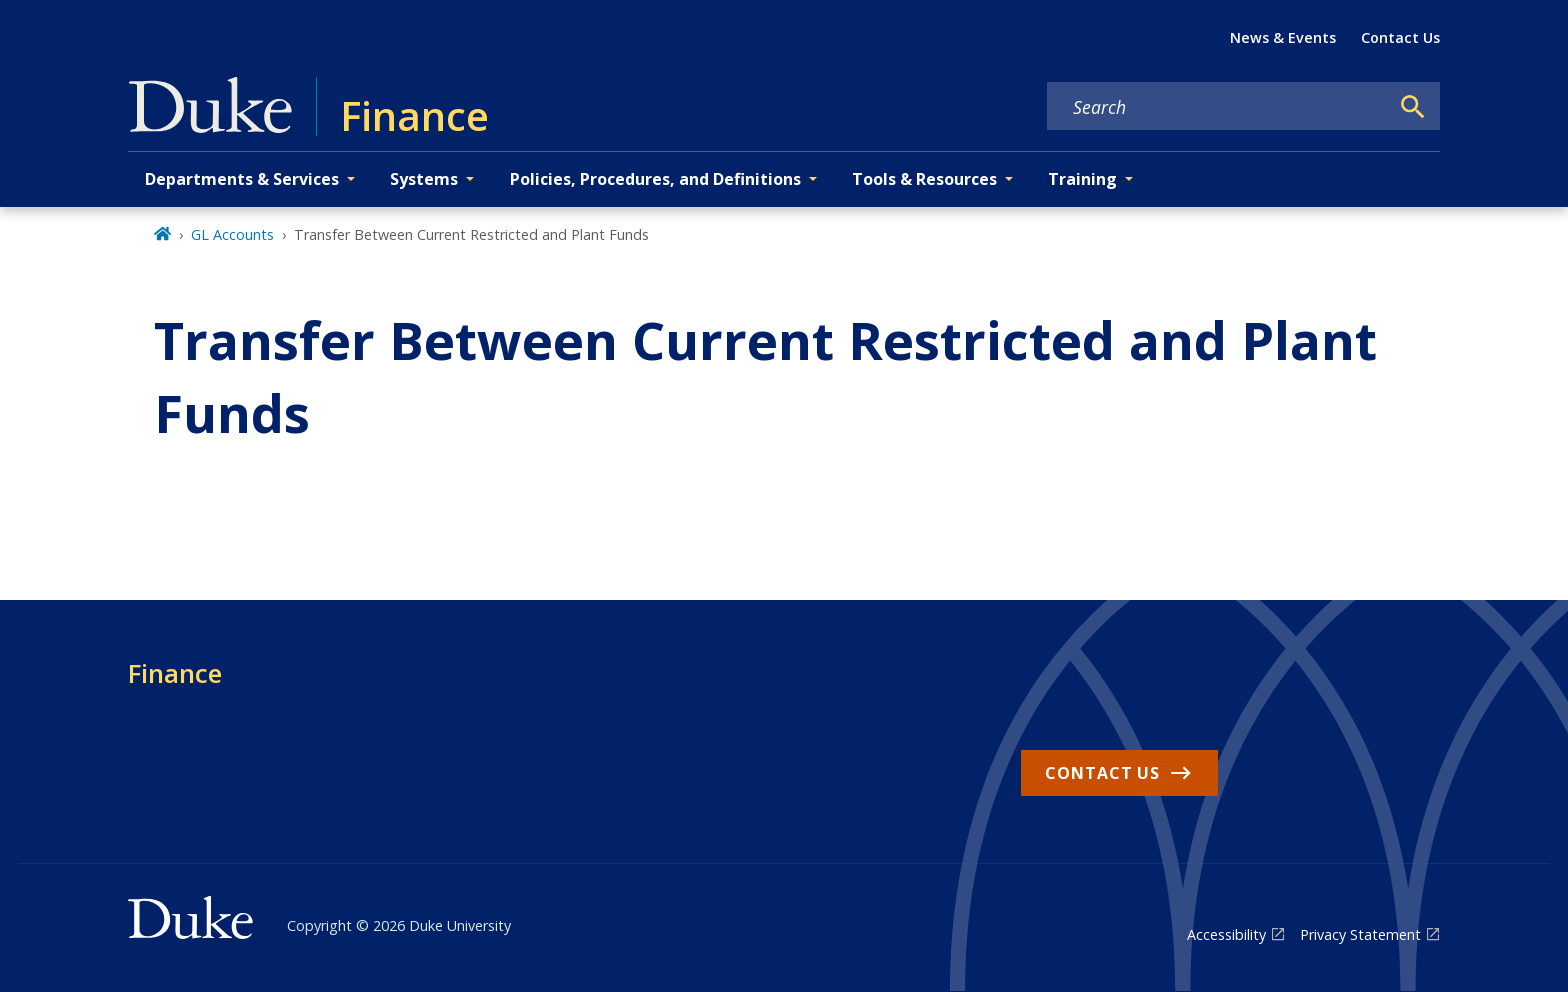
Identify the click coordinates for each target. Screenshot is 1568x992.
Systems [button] (424, 179)
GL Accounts (232, 234)
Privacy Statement (1360, 934)
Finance (175, 673)
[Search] (1413, 107)
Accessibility (1226, 934)
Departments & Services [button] (242, 179)
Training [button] (1082, 179)
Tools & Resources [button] (924, 179)
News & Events (1283, 37)
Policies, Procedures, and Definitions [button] (655, 179)
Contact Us (1400, 37)
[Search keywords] (1218, 107)
